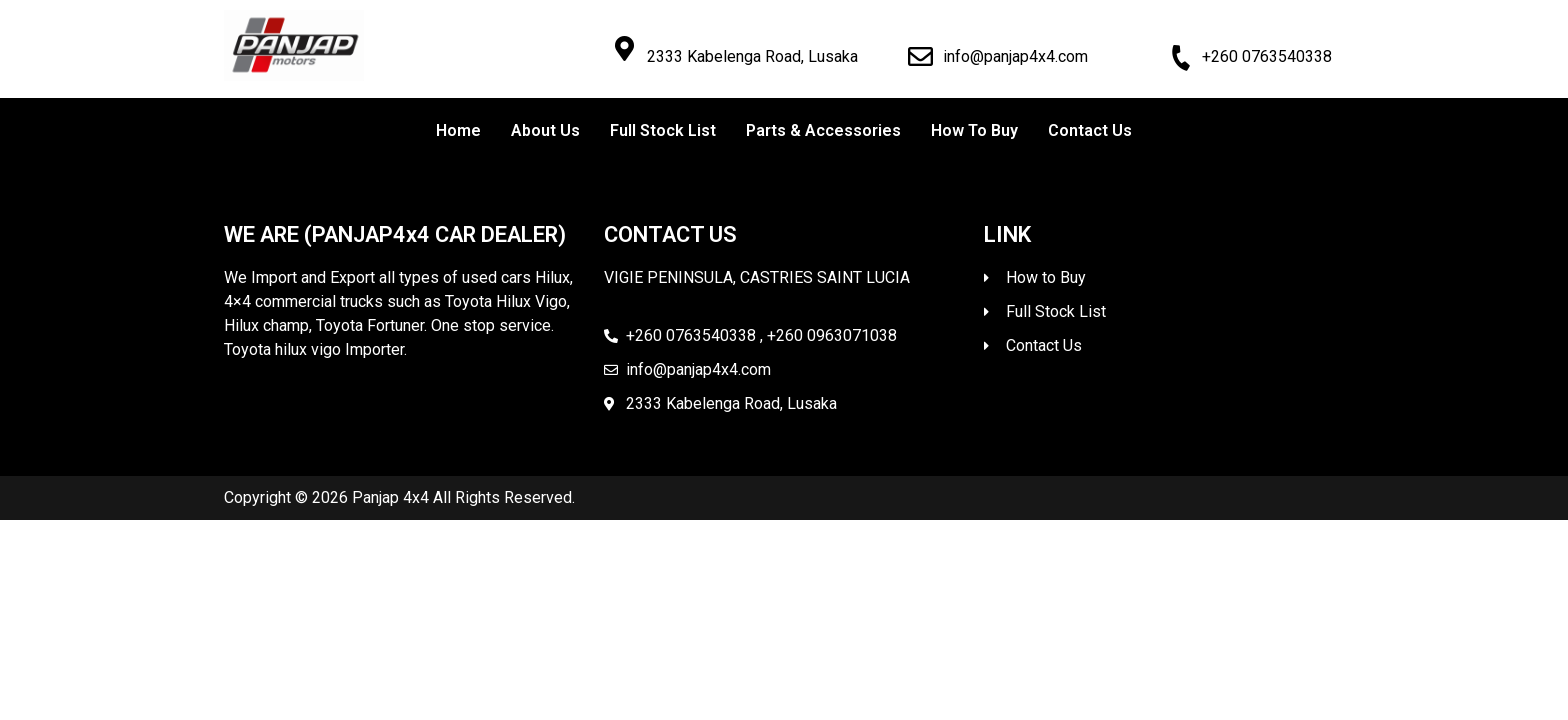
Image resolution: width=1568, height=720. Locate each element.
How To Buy (974, 130)
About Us (545, 130)
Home (458, 130)
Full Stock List (663, 130)
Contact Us (1090, 130)
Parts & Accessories (823, 130)
